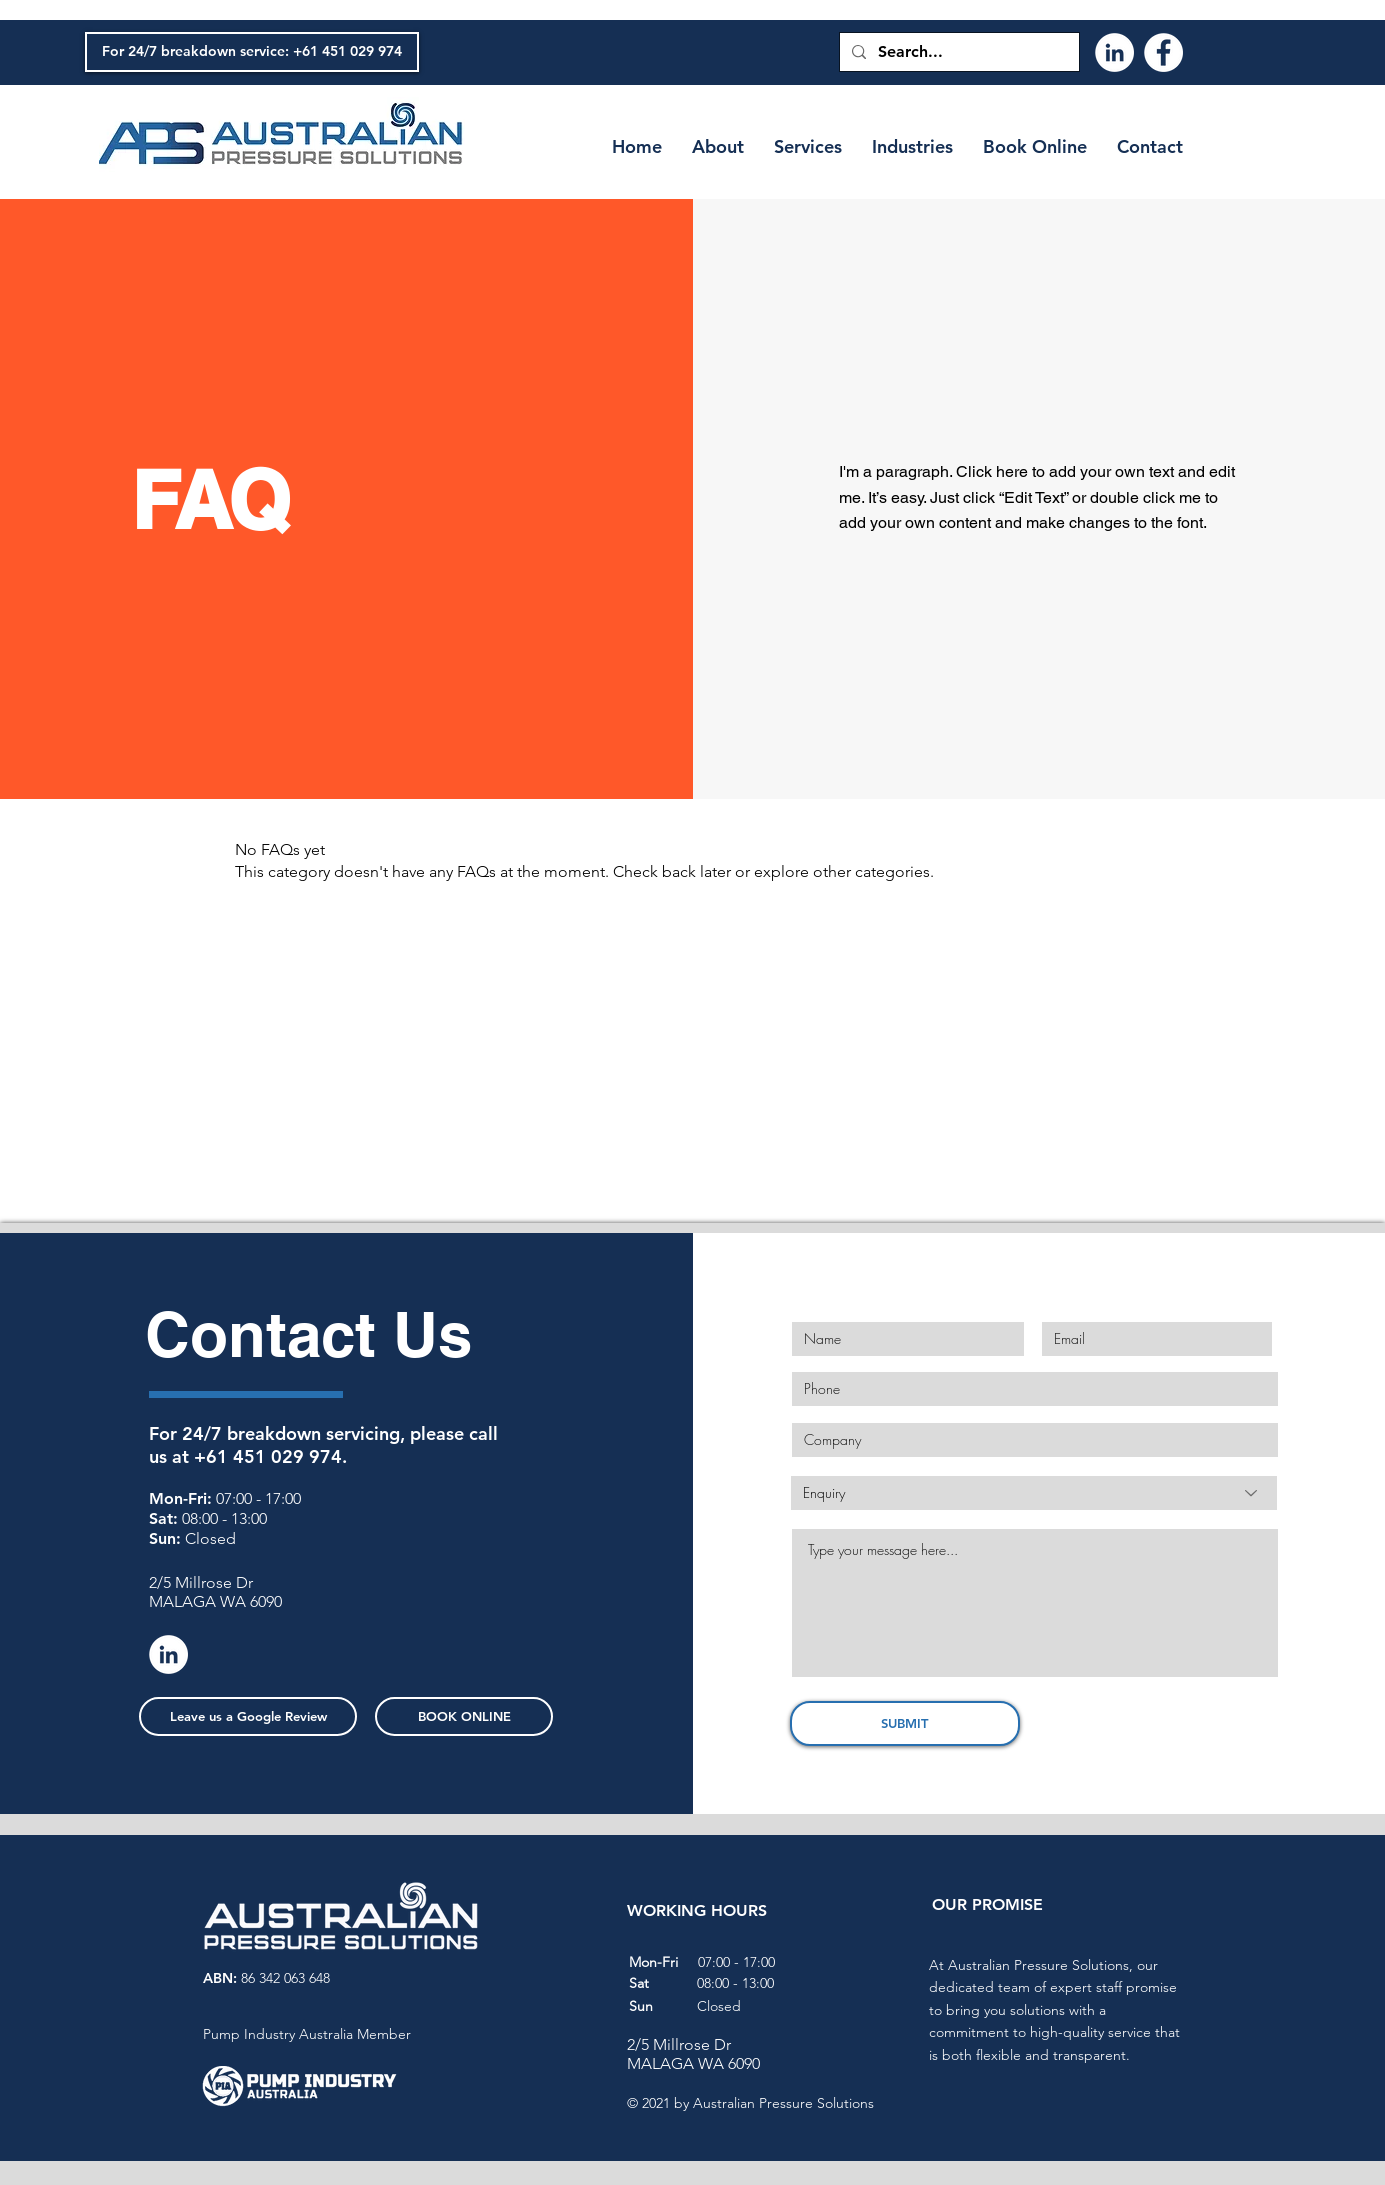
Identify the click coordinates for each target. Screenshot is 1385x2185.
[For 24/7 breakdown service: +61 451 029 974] (252, 52)
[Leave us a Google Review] (248, 1716)
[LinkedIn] (1114, 52)
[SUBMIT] (905, 1723)
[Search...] (957, 52)
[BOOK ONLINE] (464, 1716)
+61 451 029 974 (268, 1456)
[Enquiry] (1034, 1493)
